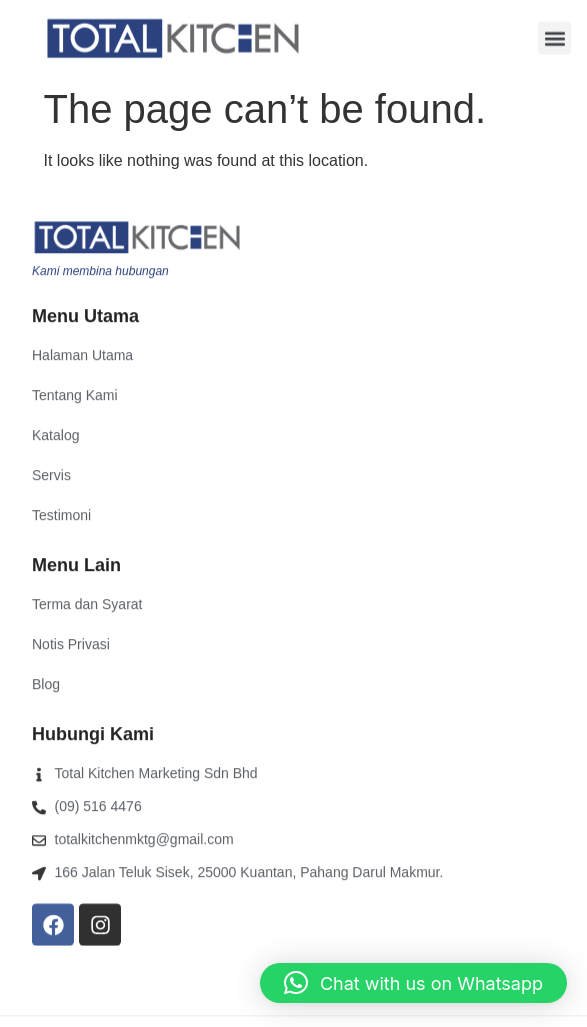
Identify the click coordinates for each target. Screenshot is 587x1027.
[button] (554, 37)
